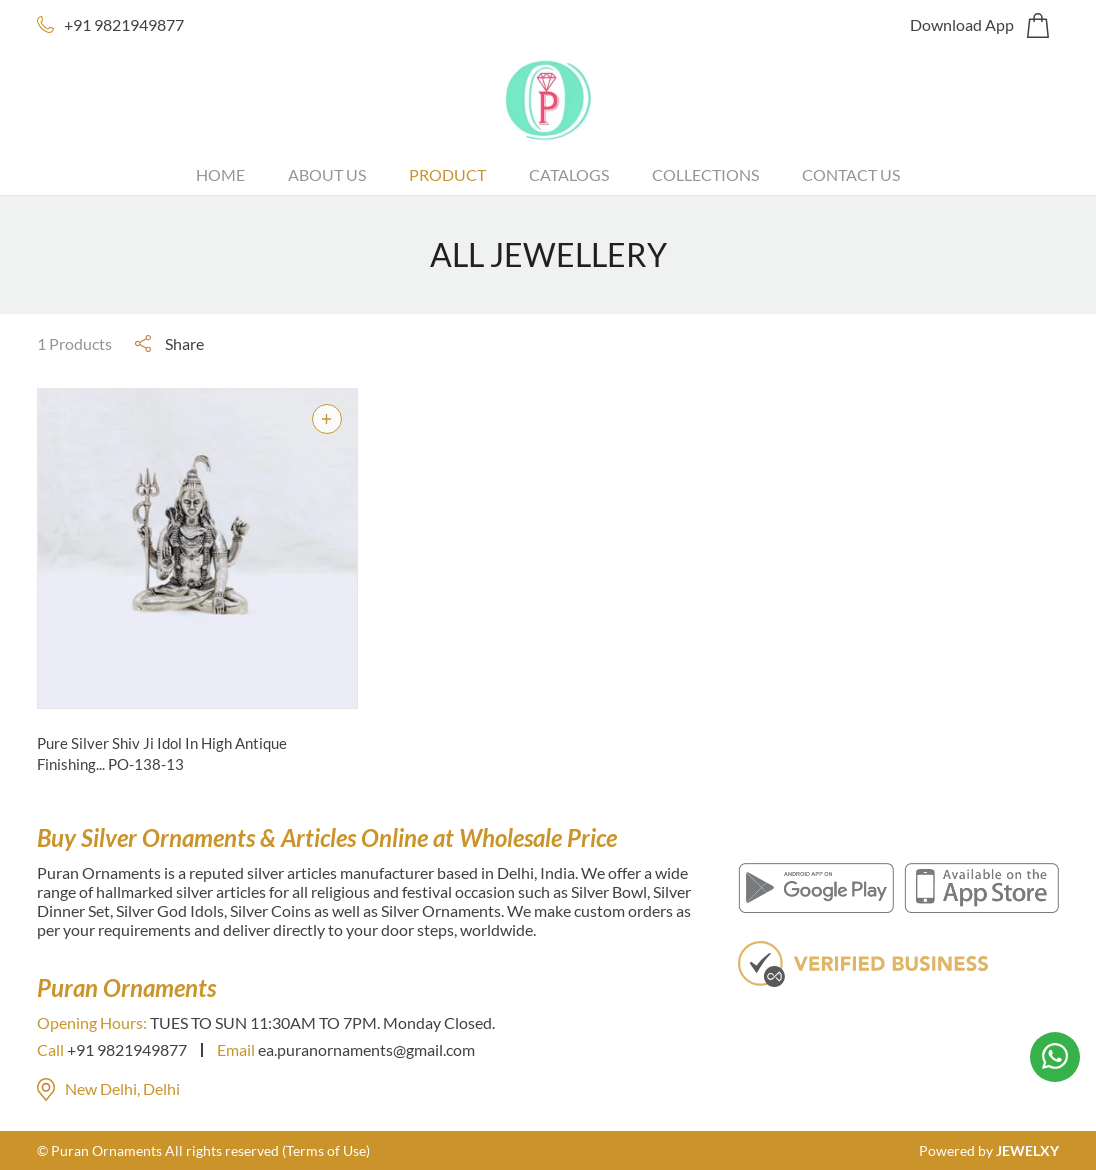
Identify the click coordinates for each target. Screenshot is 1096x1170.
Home (220, 174)
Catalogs (569, 174)
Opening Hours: (92, 1022)
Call (50, 1049)
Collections (705, 174)
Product (447, 174)
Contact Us (851, 174)
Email (236, 1049)
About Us (327, 174)
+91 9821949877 (124, 24)
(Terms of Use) (326, 1150)
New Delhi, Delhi (109, 1089)
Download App (962, 24)
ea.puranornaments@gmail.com (366, 1049)
